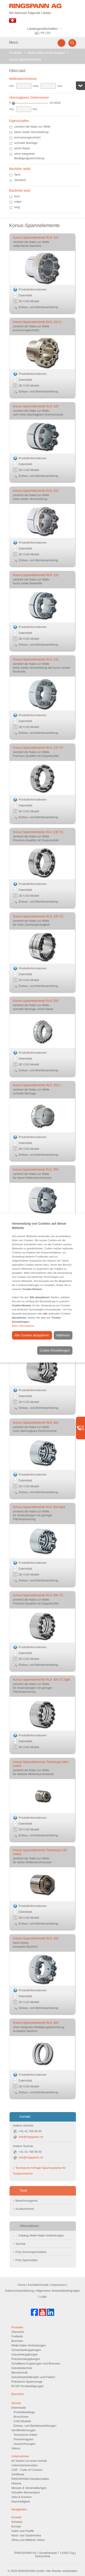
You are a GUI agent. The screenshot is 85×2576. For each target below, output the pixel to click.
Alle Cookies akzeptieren (32, 1335)
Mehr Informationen (23, 1325)
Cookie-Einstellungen (55, 1350)
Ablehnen (63, 1335)
